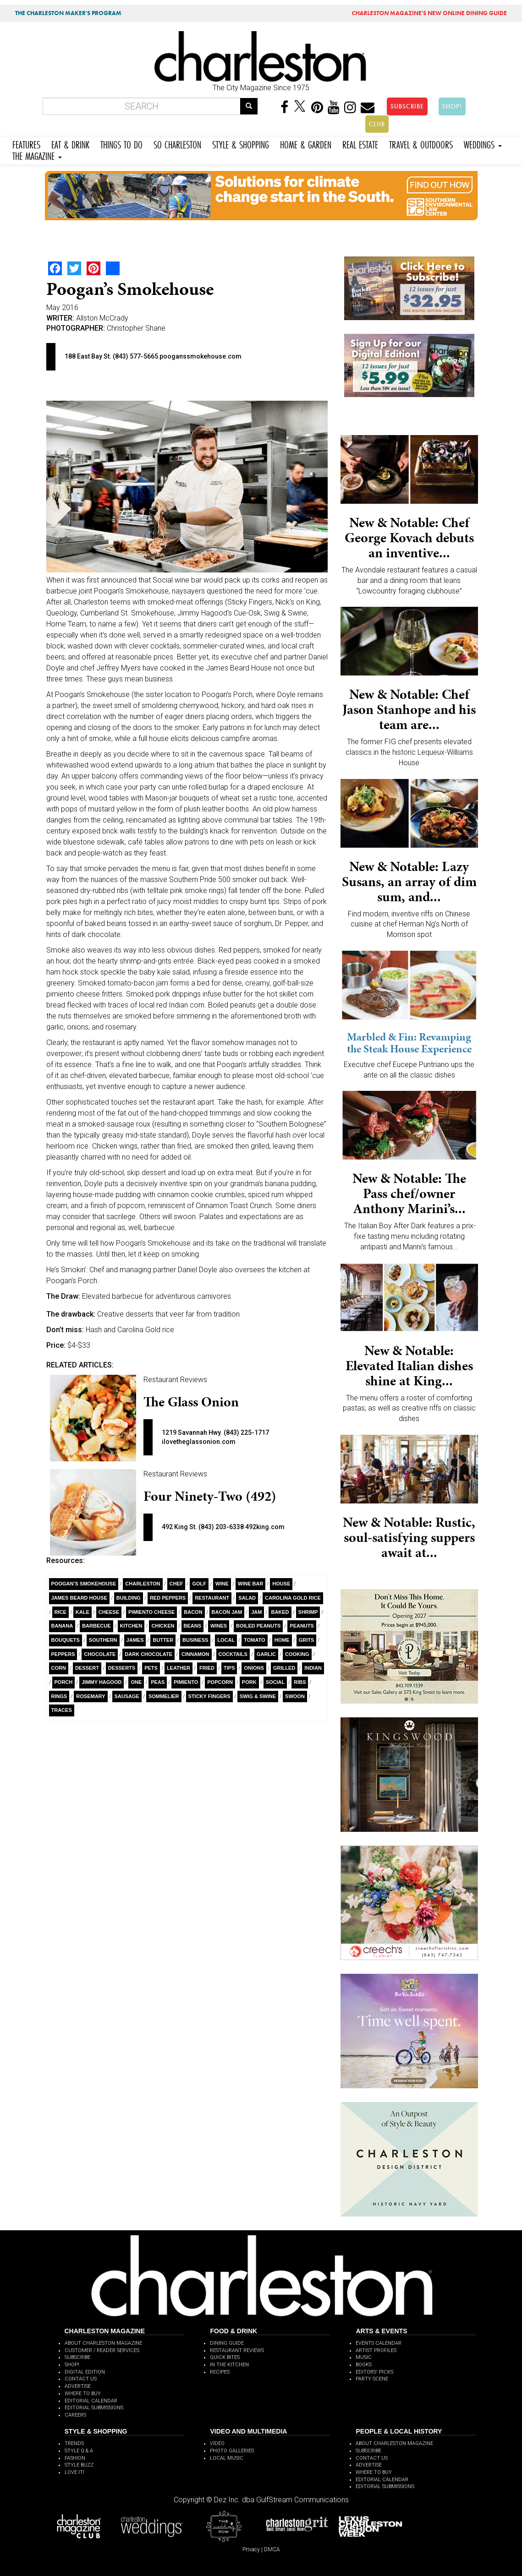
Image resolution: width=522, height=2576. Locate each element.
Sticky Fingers (209, 1696)
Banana (62, 1625)
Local (226, 1640)
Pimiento (186, 1682)
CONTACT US (81, 2379)
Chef (176, 1583)
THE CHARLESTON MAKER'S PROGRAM (68, 13)
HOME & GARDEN (305, 143)
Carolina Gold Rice (293, 1598)
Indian (313, 1668)
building (128, 1598)
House (281, 1583)
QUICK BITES (225, 2357)
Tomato (254, 1640)
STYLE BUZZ (79, 2465)
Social (275, 1682)
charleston (142, 1583)
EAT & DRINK (70, 143)
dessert (87, 1668)
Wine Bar (251, 1583)
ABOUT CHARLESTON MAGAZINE (103, 2343)
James (135, 1640)
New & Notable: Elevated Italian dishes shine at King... (409, 1365)
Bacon (193, 1612)
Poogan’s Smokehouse (83, 1583)
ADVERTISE (78, 2386)
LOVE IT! (74, 2472)
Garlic (266, 1654)
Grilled (284, 1668)
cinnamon (195, 1654)
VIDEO (217, 2443)
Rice (60, 1612)
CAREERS (75, 2415)
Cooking (297, 1654)
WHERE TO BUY (83, 2393)
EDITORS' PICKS (374, 2372)
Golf (199, 1583)
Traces (61, 1710)
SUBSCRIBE (407, 106)
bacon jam (227, 1612)
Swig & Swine (258, 1696)
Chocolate (99, 1654)
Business (195, 1640)
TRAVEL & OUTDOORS (421, 143)
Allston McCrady (102, 318)
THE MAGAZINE (37, 155)
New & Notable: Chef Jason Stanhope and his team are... (409, 709)
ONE (136, 1682)
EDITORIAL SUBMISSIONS (94, 2408)
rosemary (90, 1696)
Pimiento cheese (151, 1612)
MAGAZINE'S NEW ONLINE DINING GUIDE (429, 13)
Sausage (127, 1696)
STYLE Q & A (79, 2451)
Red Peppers (168, 1598)
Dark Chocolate (148, 1654)
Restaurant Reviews (175, 1379)
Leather (178, 1668)
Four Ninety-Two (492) (209, 1496)
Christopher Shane (136, 328)
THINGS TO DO (121, 143)
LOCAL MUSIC (226, 2458)
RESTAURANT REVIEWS (237, 2350)
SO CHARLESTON (177, 143)
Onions (254, 1668)
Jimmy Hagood (101, 1682)
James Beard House (79, 1598)
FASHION (75, 2458)
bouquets (65, 1640)
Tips (229, 1668)
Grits (306, 1640)
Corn (58, 1668)
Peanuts (302, 1625)
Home (282, 1640)
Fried (206, 1668)
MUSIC (364, 2357)
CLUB (377, 124)
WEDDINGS (483, 143)
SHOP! (452, 106)
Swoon (295, 1696)
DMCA (272, 2549)
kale (82, 1612)
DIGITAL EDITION (85, 2372)
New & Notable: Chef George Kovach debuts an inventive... (409, 537)
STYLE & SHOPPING (240, 143)
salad (247, 1598)
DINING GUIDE (227, 2343)
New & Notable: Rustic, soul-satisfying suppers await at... (409, 1537)
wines (218, 1625)
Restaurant (212, 1598)
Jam (256, 1612)
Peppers (63, 1654)
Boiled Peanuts (258, 1625)
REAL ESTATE (360, 143)
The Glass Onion (191, 1401)
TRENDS (74, 2443)
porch (64, 1682)
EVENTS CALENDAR (378, 2343)
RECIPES (220, 2372)
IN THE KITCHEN (229, 2365)
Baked (280, 1612)
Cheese (109, 1612)
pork (249, 1682)
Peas (158, 1682)
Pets (151, 1668)
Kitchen (131, 1625)
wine (222, 1583)
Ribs (300, 1682)
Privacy (251, 2549)
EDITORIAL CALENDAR (91, 2401)
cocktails (233, 1654)
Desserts (121, 1668)
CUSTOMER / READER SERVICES (102, 2350)
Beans (193, 1625)
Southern (103, 1640)
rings (59, 1696)
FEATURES (26, 143)
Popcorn (220, 1682)
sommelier (163, 1696)
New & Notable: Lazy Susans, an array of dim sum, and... (409, 881)
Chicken (162, 1625)
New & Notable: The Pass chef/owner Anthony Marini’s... (409, 1193)
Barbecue (96, 1625)
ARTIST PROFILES (376, 2350)
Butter (163, 1640)
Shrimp (308, 1612)
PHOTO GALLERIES (232, 2451)
